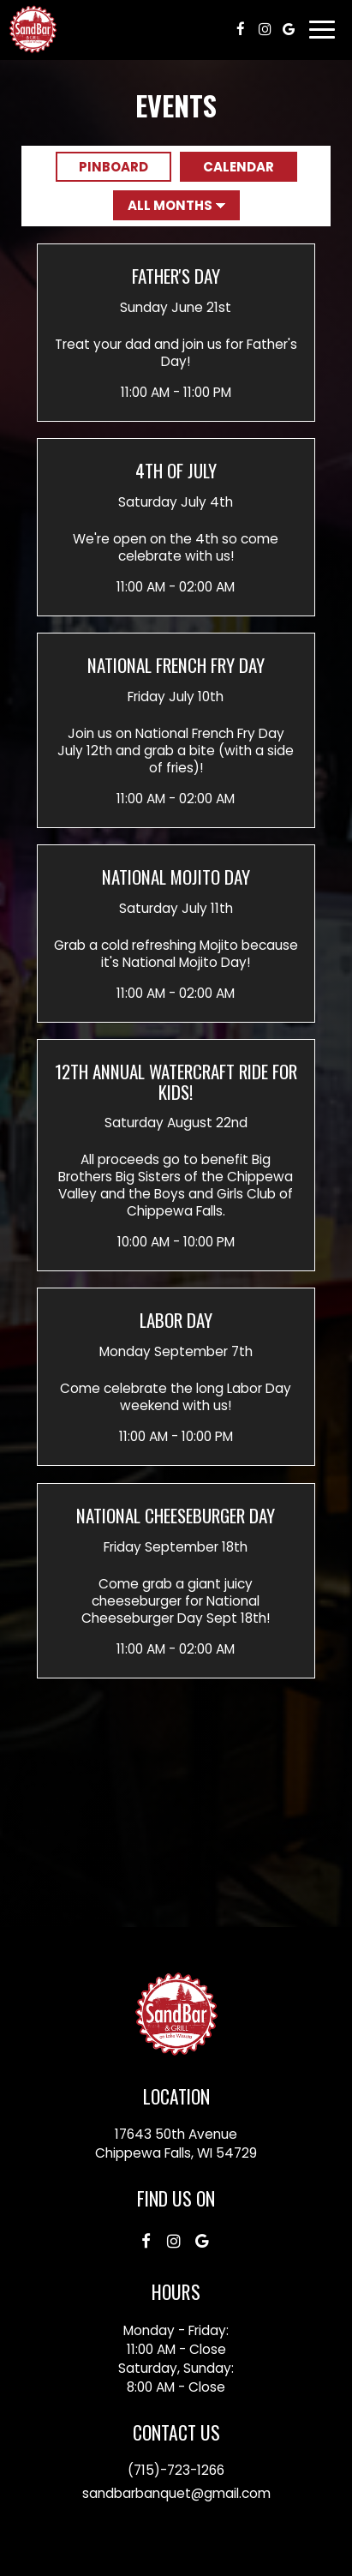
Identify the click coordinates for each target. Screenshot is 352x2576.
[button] (175, 332)
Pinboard (102, 167)
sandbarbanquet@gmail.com (176, 2493)
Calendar (227, 167)
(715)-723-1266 (176, 2470)
